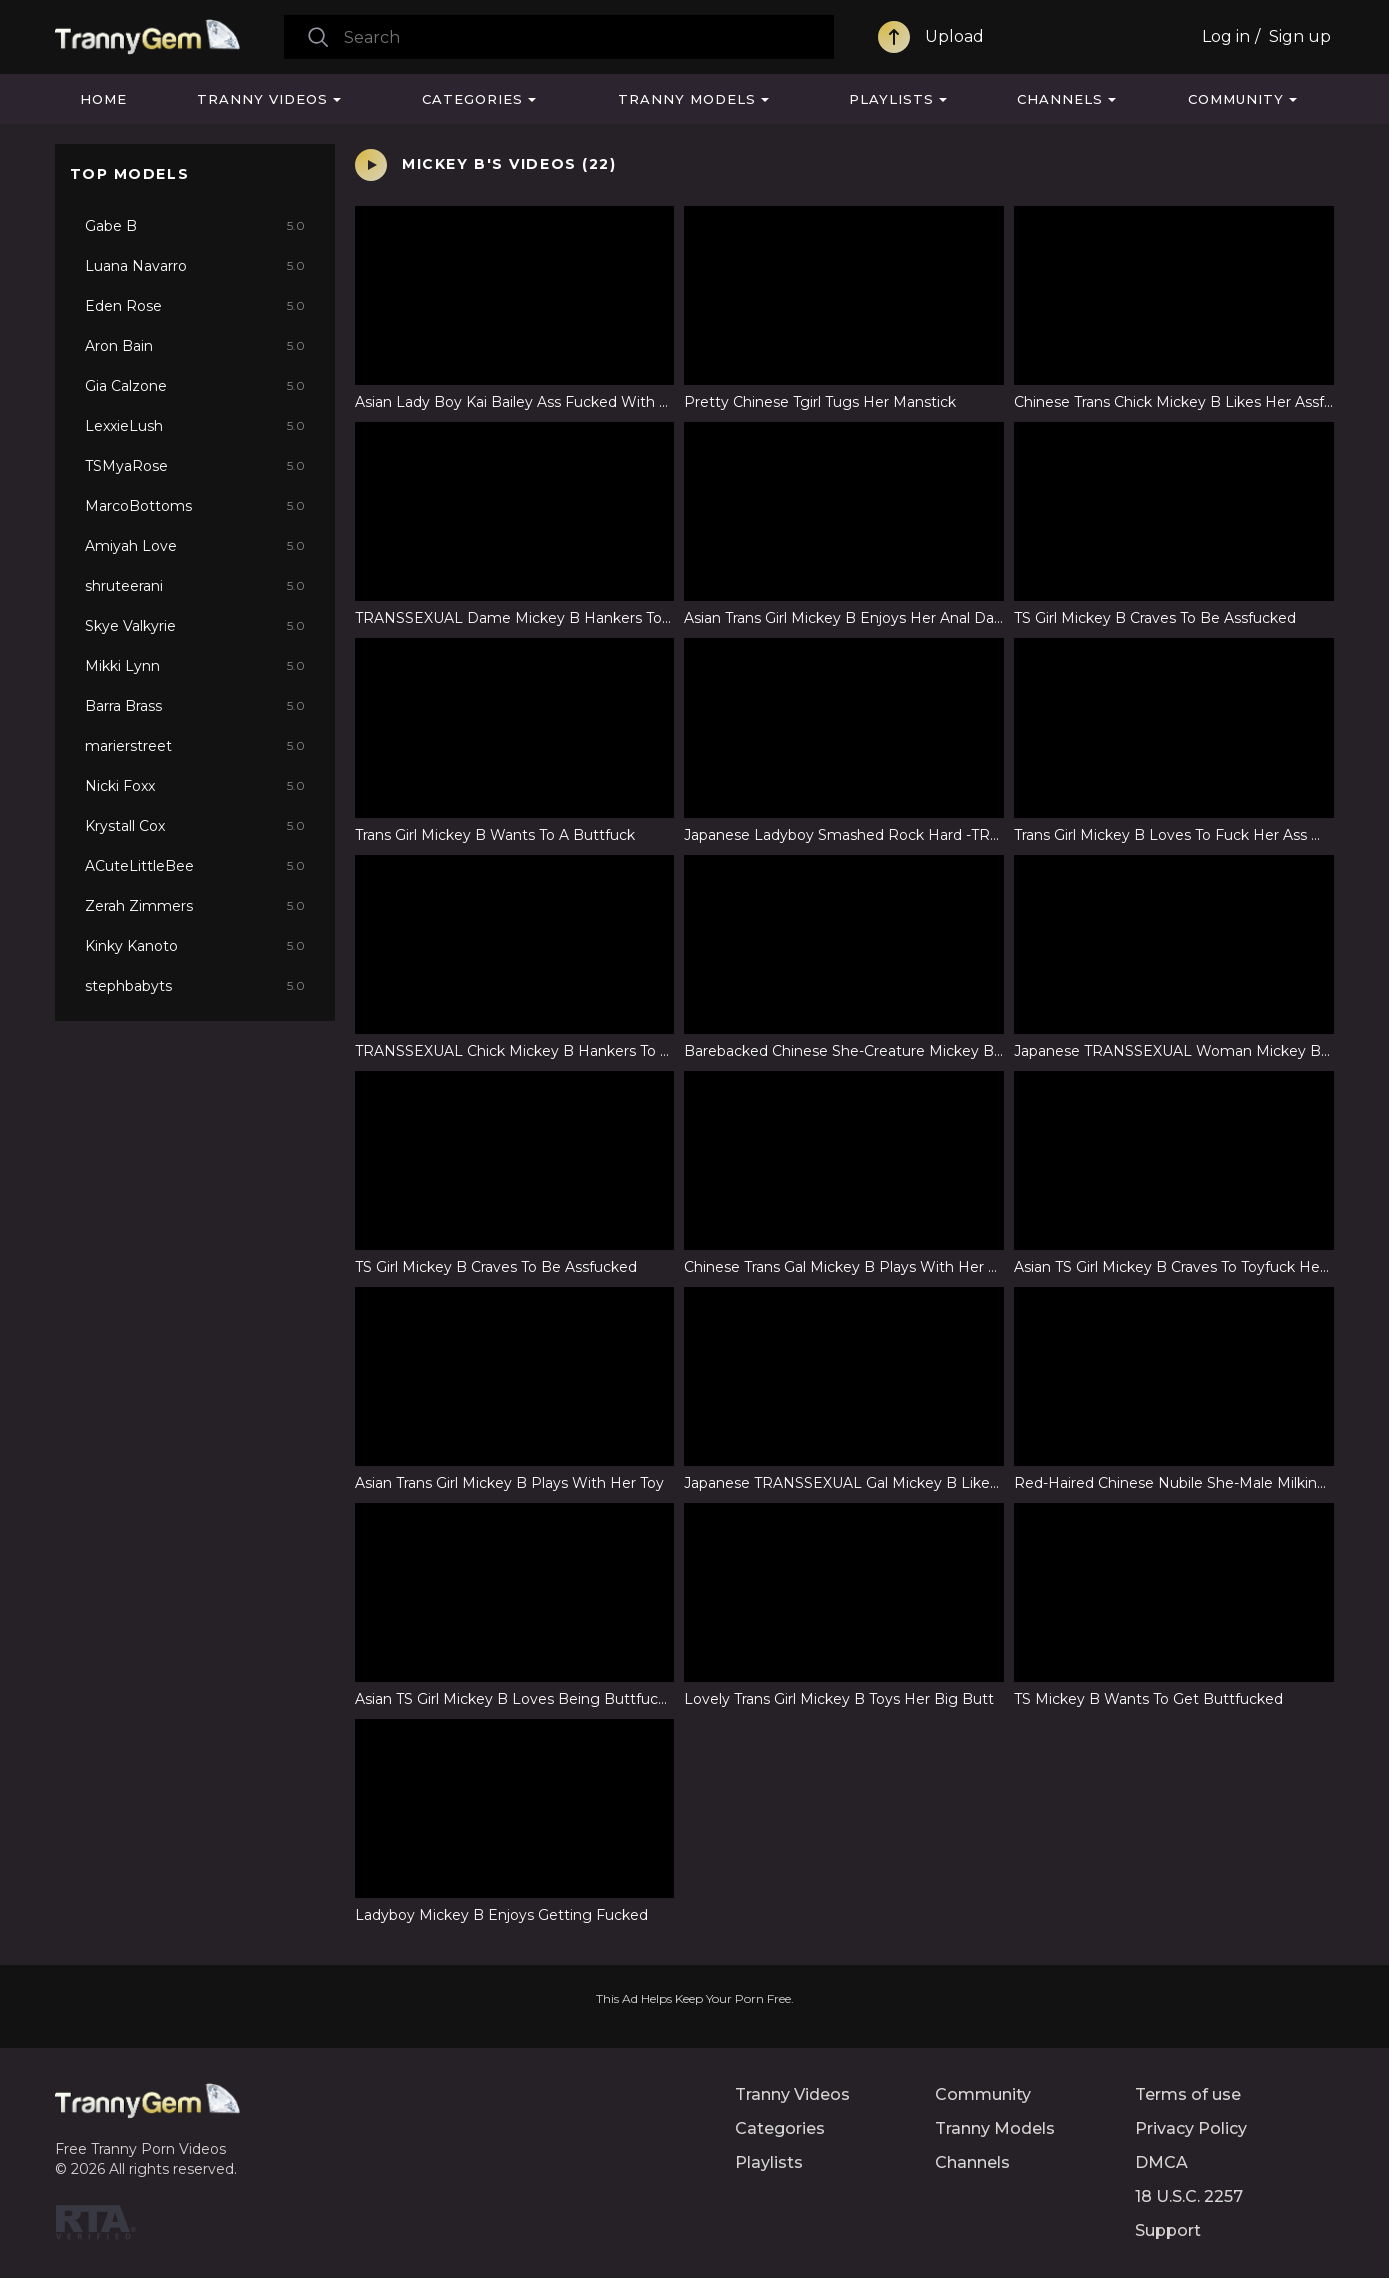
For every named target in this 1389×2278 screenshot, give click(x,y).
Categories (472, 99)
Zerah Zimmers (195, 906)
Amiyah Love (195, 546)
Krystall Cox (195, 826)
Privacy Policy (1191, 2128)
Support (1168, 2230)
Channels (1060, 99)
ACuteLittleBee (195, 866)
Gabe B (195, 226)
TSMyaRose (195, 466)
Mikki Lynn (195, 666)
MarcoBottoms (195, 506)
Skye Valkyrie (195, 626)
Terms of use (1188, 2094)
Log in (1226, 36)
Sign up (1300, 36)
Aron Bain (195, 346)
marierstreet (195, 746)
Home (103, 99)
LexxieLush (195, 426)
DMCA (1161, 2162)
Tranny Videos (262, 99)
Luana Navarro (195, 266)
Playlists (891, 99)
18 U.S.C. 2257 (1189, 2196)
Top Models (130, 174)
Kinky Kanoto (195, 946)
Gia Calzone (195, 386)
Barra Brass (195, 706)
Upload (954, 36)
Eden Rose (195, 306)
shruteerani (195, 586)
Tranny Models (687, 99)
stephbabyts (195, 986)
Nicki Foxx (195, 786)
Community (1236, 99)
